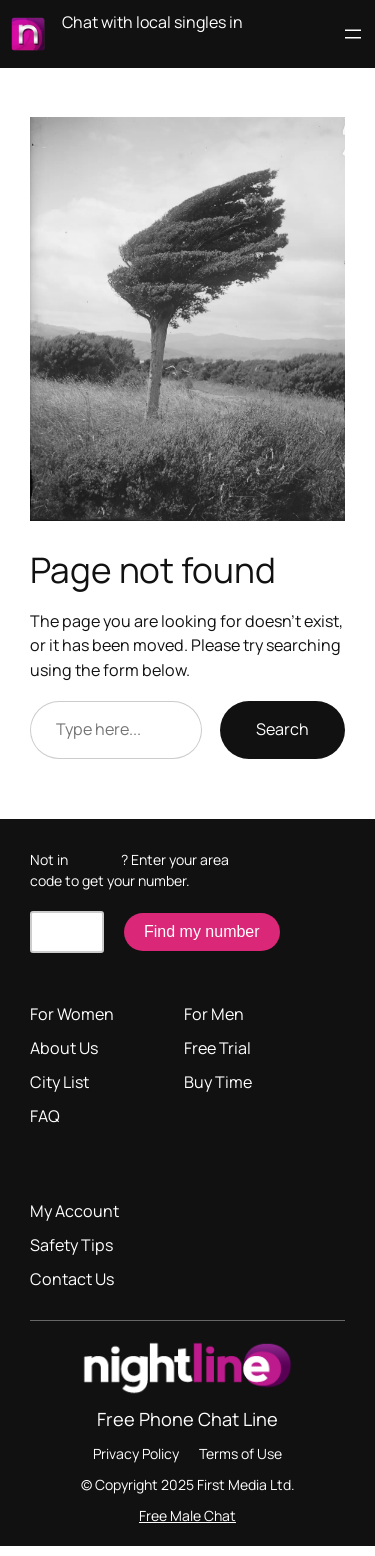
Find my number (202, 931)
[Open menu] (353, 34)
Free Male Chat (187, 1515)
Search (282, 729)
